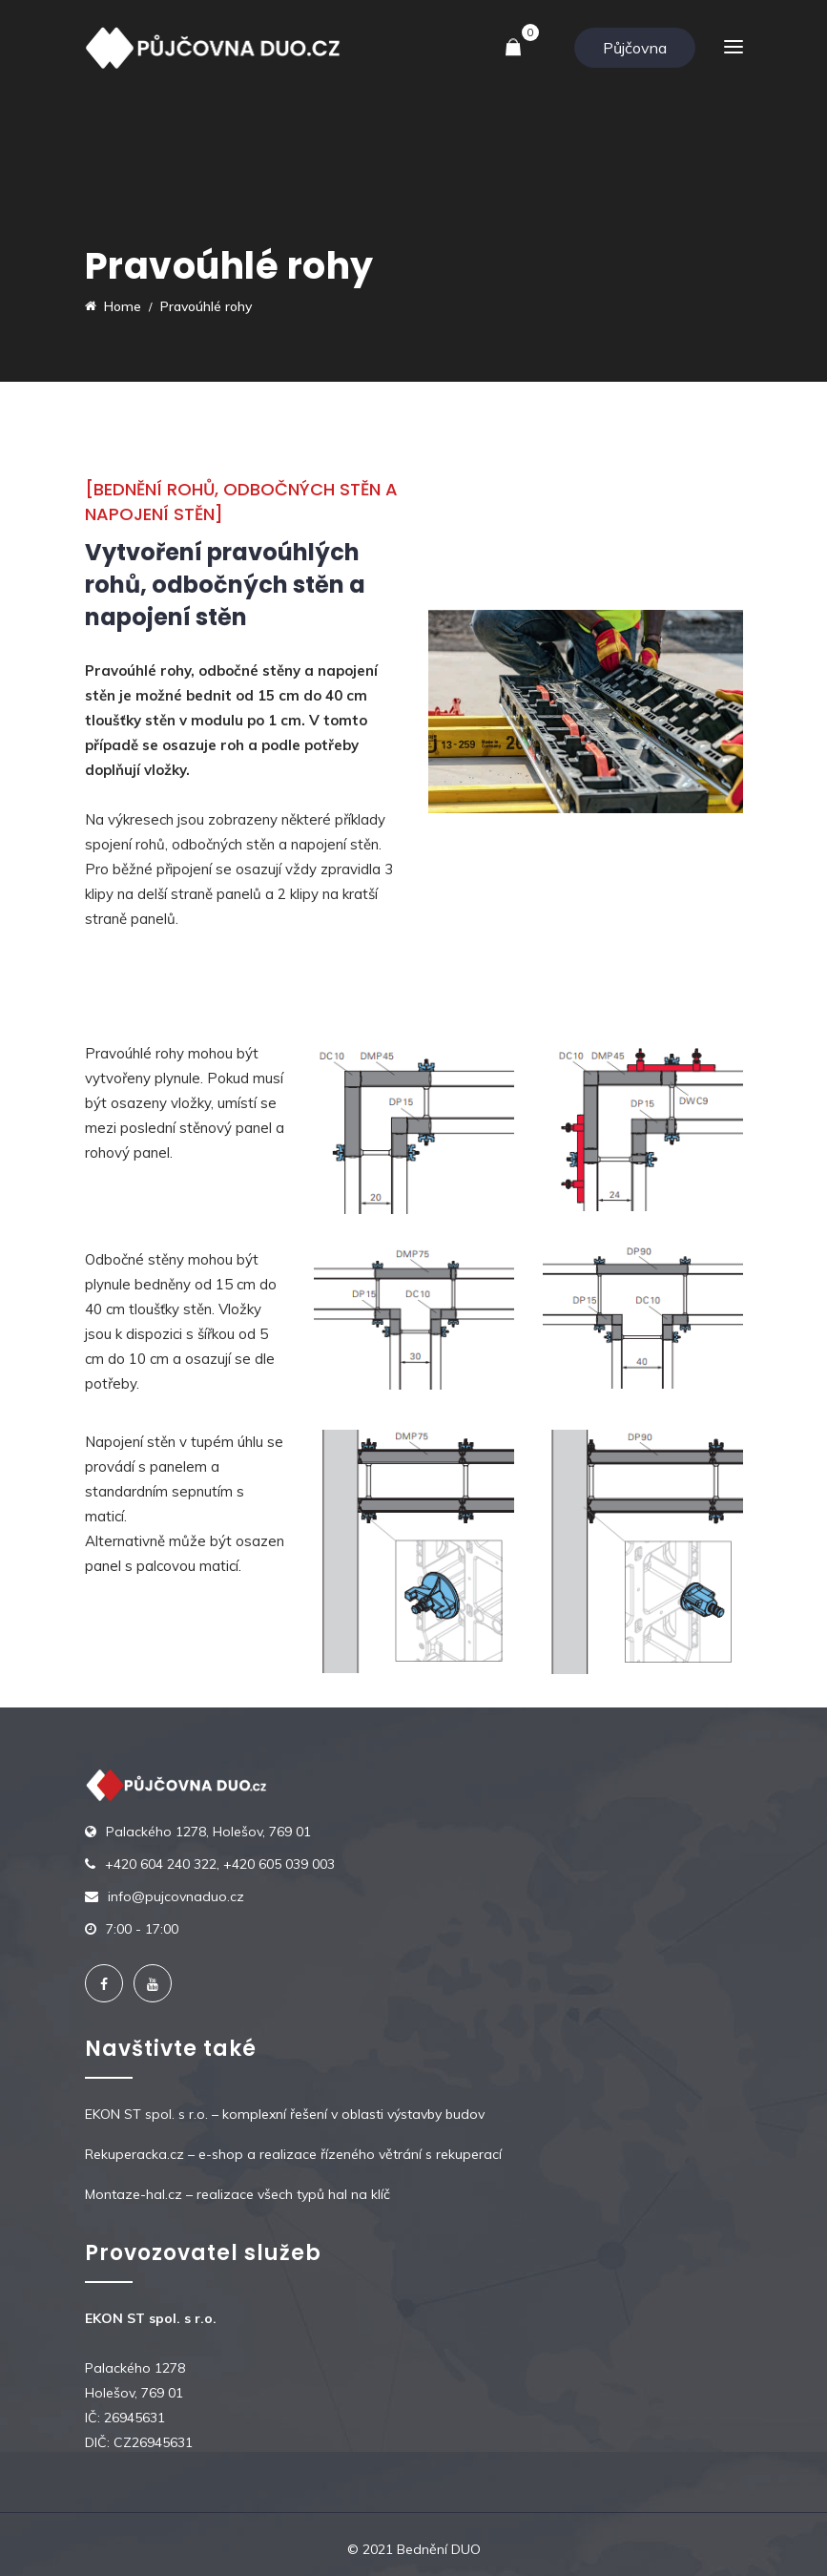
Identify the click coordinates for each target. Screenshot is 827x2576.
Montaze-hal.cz (133, 2194)
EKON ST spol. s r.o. (146, 2114)
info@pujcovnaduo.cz (176, 1896)
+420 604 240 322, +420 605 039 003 (220, 1864)
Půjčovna (635, 47)
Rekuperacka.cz (134, 2154)
